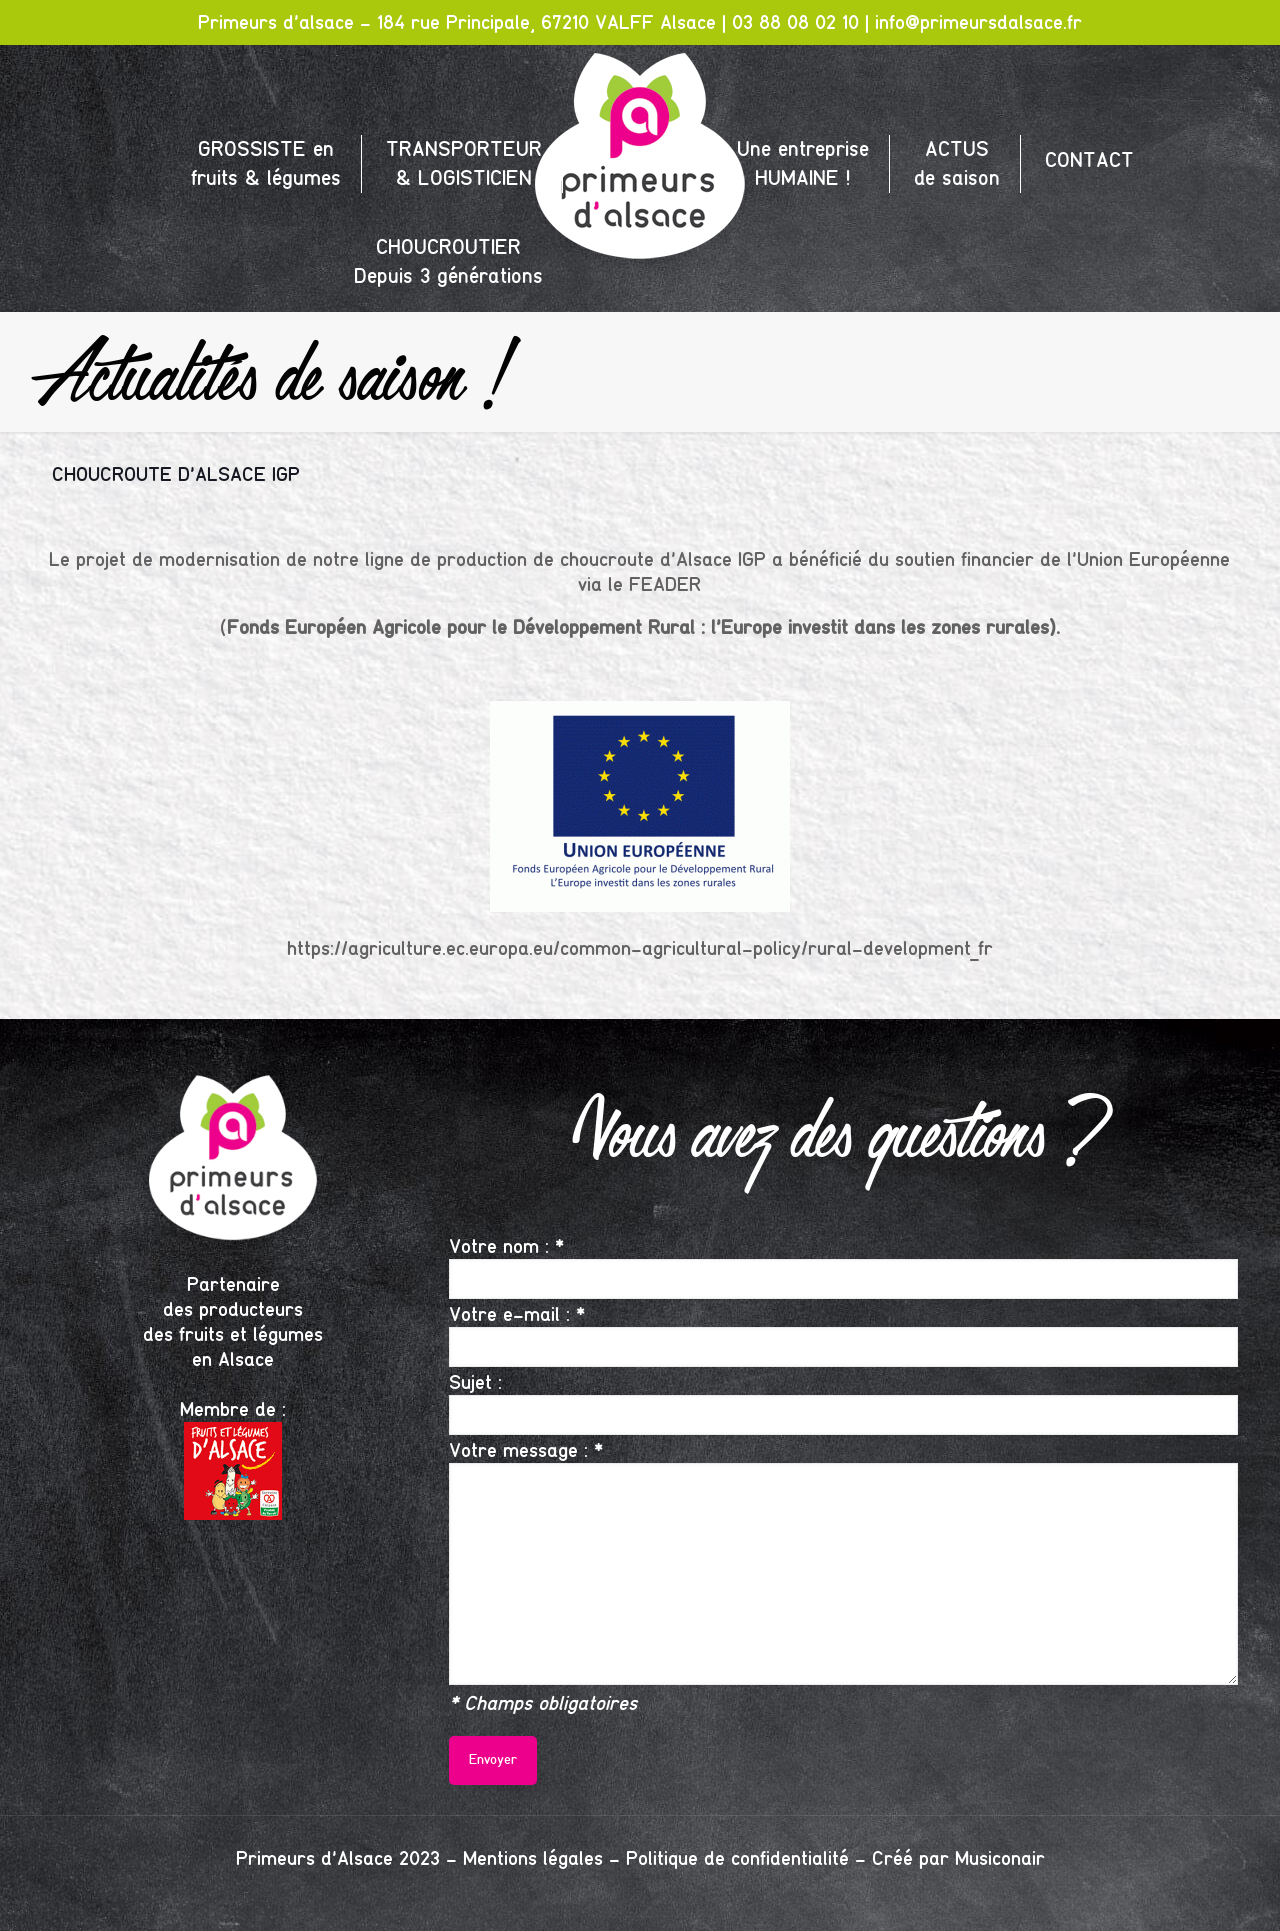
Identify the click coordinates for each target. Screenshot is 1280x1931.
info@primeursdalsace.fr (978, 22)
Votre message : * (843, 1561)
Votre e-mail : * (843, 1334)
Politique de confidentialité (737, 1858)
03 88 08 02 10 (795, 22)
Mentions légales (533, 1858)
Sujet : (843, 1402)
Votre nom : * (843, 1266)
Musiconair (1000, 1858)
